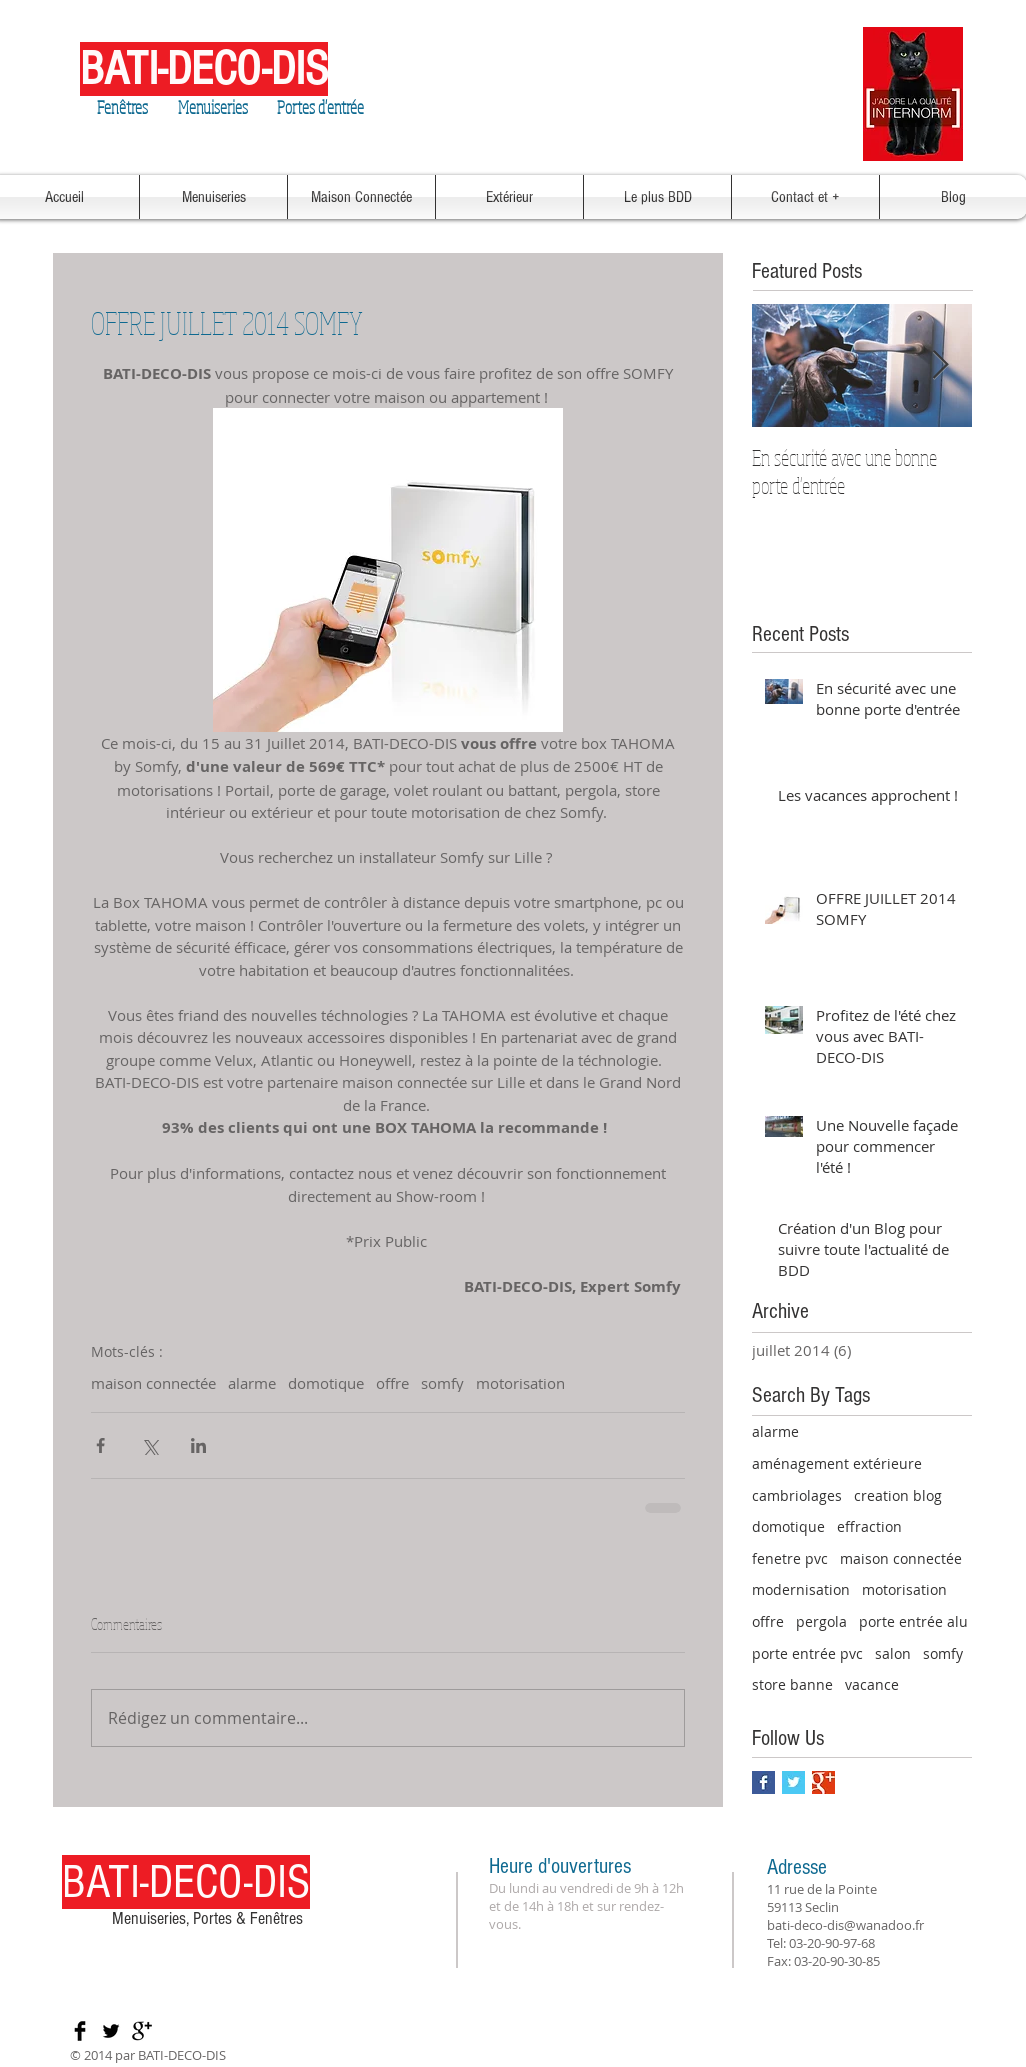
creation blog (898, 1495)
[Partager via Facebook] (100, 1445)
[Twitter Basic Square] (793, 1782)
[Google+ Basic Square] (823, 1782)
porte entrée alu (913, 1621)
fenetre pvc (790, 1558)
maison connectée (153, 1383)
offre (392, 1383)
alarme (252, 1383)
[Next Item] (940, 365)
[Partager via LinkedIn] (198, 1445)
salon (893, 1653)
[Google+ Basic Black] (142, 2031)
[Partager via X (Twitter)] (149, 1445)
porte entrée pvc (807, 1653)
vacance (872, 1684)
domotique (326, 1383)
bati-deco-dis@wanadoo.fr (845, 1925)
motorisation (520, 1383)
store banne (792, 1684)
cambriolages (797, 1495)
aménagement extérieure (837, 1463)
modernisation (801, 1589)
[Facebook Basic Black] (80, 2031)
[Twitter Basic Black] (111, 2031)
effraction (869, 1526)
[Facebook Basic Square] (763, 1782)
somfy (442, 1383)
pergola (821, 1621)
